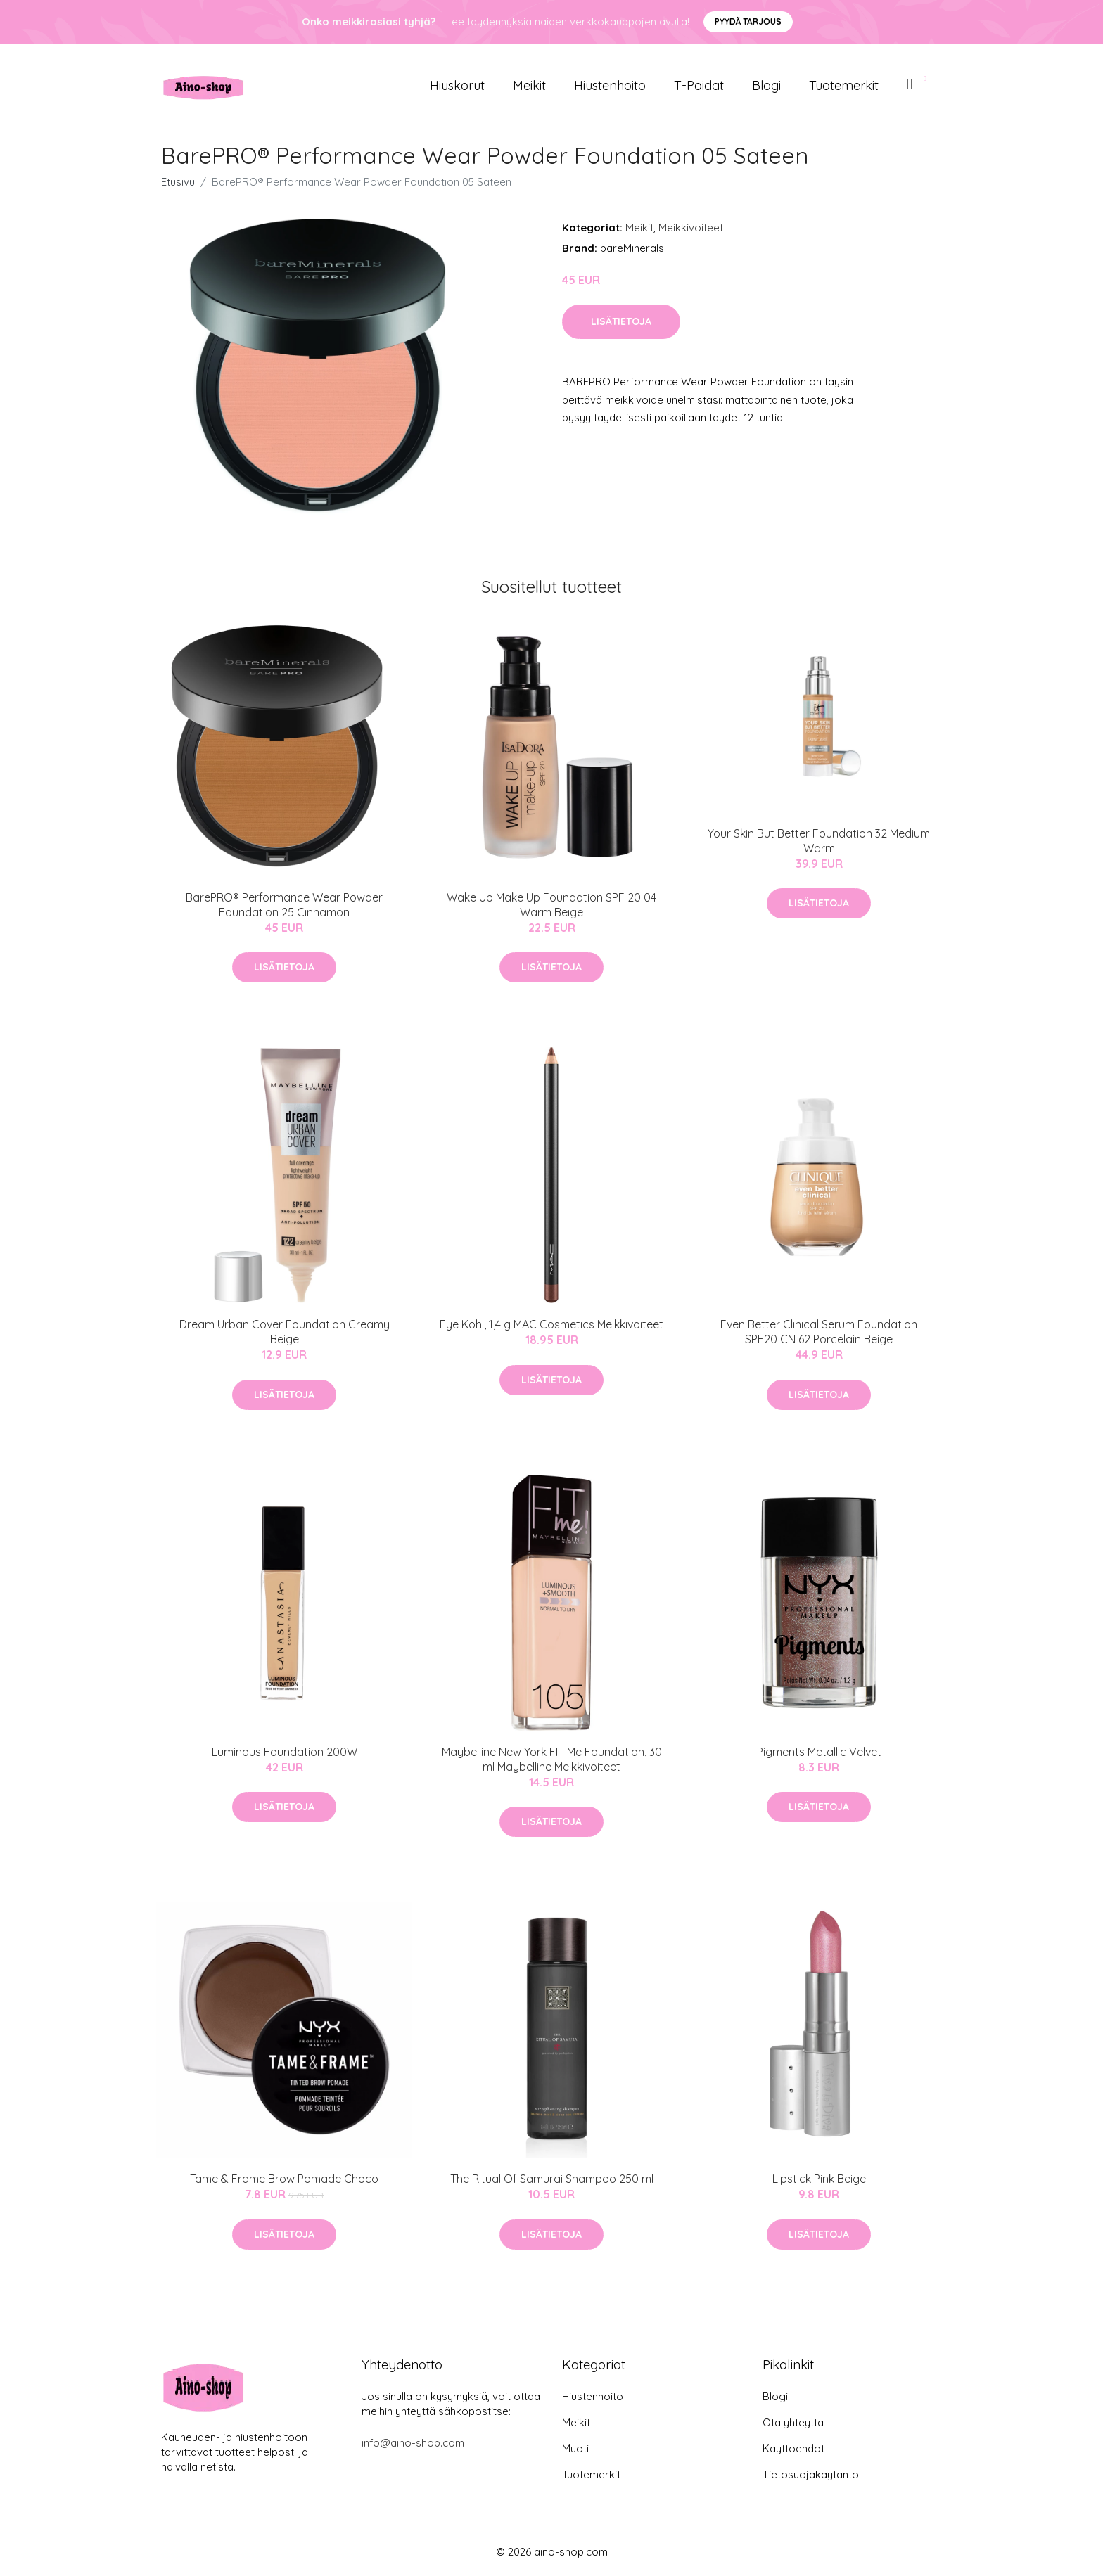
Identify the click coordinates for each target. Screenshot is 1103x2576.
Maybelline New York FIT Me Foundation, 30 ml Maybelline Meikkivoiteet (552, 1759)
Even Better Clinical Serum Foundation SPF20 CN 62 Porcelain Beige (818, 1331)
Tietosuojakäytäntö (811, 2474)
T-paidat (699, 85)
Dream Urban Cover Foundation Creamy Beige (284, 1331)
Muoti (575, 2448)
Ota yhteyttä (793, 2422)
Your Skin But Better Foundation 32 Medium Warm (819, 840)
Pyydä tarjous (748, 21)
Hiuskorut (457, 85)
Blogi (766, 85)
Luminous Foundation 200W (284, 1752)
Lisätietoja (621, 321)
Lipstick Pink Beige (819, 2179)
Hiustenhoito (610, 85)
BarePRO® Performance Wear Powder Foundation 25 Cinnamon (284, 904)
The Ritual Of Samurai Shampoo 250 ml (551, 2179)
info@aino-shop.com (413, 2442)
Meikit (529, 85)
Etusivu (178, 181)
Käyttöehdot (793, 2448)
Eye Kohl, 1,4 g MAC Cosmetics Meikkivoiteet (551, 1324)
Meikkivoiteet (690, 227)
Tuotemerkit (844, 85)
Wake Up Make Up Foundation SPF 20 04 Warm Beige (551, 904)
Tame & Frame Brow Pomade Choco (284, 2179)
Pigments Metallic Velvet (819, 1752)
